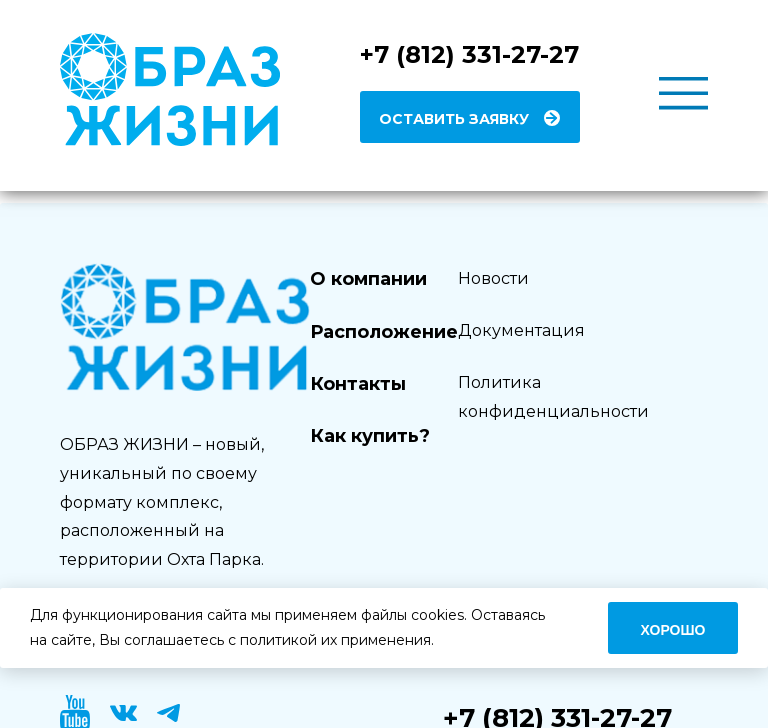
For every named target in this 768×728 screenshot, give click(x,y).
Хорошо (673, 630)
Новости (493, 278)
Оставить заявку (454, 119)
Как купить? (370, 436)
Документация (521, 330)
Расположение (384, 332)
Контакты (358, 384)
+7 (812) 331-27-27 (469, 54)
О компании (368, 279)
